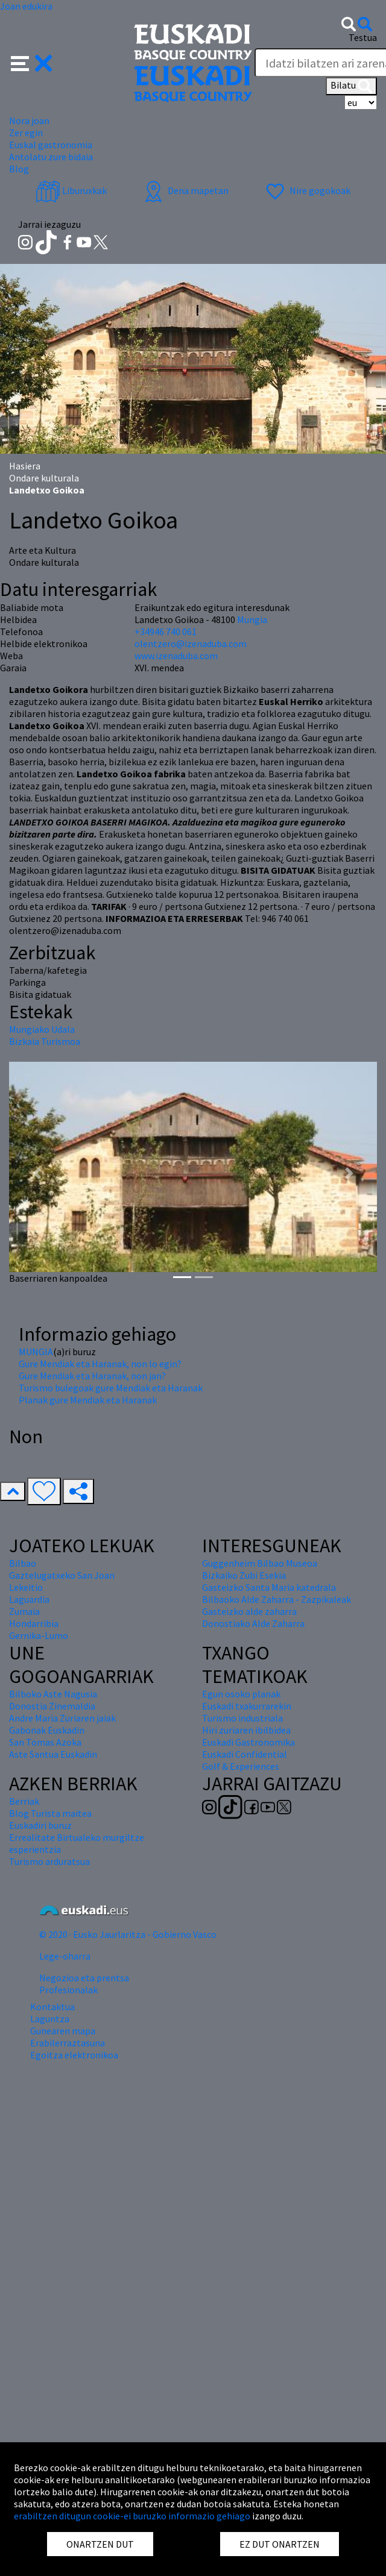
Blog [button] (19, 169)
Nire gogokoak (306, 190)
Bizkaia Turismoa (44, 1041)
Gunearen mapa (62, 2031)
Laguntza (49, 2019)
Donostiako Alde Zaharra (253, 1623)
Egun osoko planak (241, 1694)
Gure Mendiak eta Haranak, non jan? (92, 1376)
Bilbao (22, 1563)
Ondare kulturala (44, 478)
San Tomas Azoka (45, 1742)
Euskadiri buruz (40, 1825)
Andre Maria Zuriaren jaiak (62, 1718)
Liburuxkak (71, 190)
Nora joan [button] (29, 120)
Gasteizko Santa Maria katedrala (269, 1587)
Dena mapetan (185, 190)
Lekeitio (26, 1587)
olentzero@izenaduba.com (190, 644)
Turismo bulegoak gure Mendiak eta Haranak (111, 1388)
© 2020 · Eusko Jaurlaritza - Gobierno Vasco (128, 1934)
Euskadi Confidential (244, 1754)
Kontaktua (52, 2007)
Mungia (252, 619)
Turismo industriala (242, 1718)
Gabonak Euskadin (46, 1730)
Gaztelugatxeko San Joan (62, 1575)
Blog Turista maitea (50, 1813)
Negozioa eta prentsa (84, 1978)
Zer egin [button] (26, 133)
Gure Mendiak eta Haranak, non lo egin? (100, 1364)
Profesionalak (68, 1990)
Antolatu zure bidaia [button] (51, 157)
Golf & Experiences (240, 1766)
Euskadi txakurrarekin (246, 1706)
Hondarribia (34, 1623)
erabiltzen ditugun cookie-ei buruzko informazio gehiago (132, 2516)
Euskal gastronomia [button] (50, 145)
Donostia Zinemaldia (52, 1706)
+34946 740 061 (165, 631)
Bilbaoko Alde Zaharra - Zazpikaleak (276, 1599)
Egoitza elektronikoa (74, 2055)
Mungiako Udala (42, 1029)
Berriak (24, 1801)
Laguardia (29, 1599)
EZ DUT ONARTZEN (279, 2544)
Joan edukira (26, 6)
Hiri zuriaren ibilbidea (246, 1730)
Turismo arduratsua (49, 1861)
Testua (363, 37)
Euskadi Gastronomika (248, 1742)
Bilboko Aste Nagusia (53, 1694)
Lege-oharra (64, 1956)
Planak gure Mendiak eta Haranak (88, 1400)
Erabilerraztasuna (67, 2043)
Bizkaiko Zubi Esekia (244, 1575)
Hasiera (24, 466)
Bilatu (351, 86)
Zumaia (24, 1611)
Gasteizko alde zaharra (249, 1611)
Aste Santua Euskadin (53, 1754)
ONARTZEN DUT (100, 2544)
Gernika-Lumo (38, 1635)
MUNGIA (36, 1352)
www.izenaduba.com (176, 656)
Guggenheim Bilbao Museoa (259, 1563)
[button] (31, 62)
